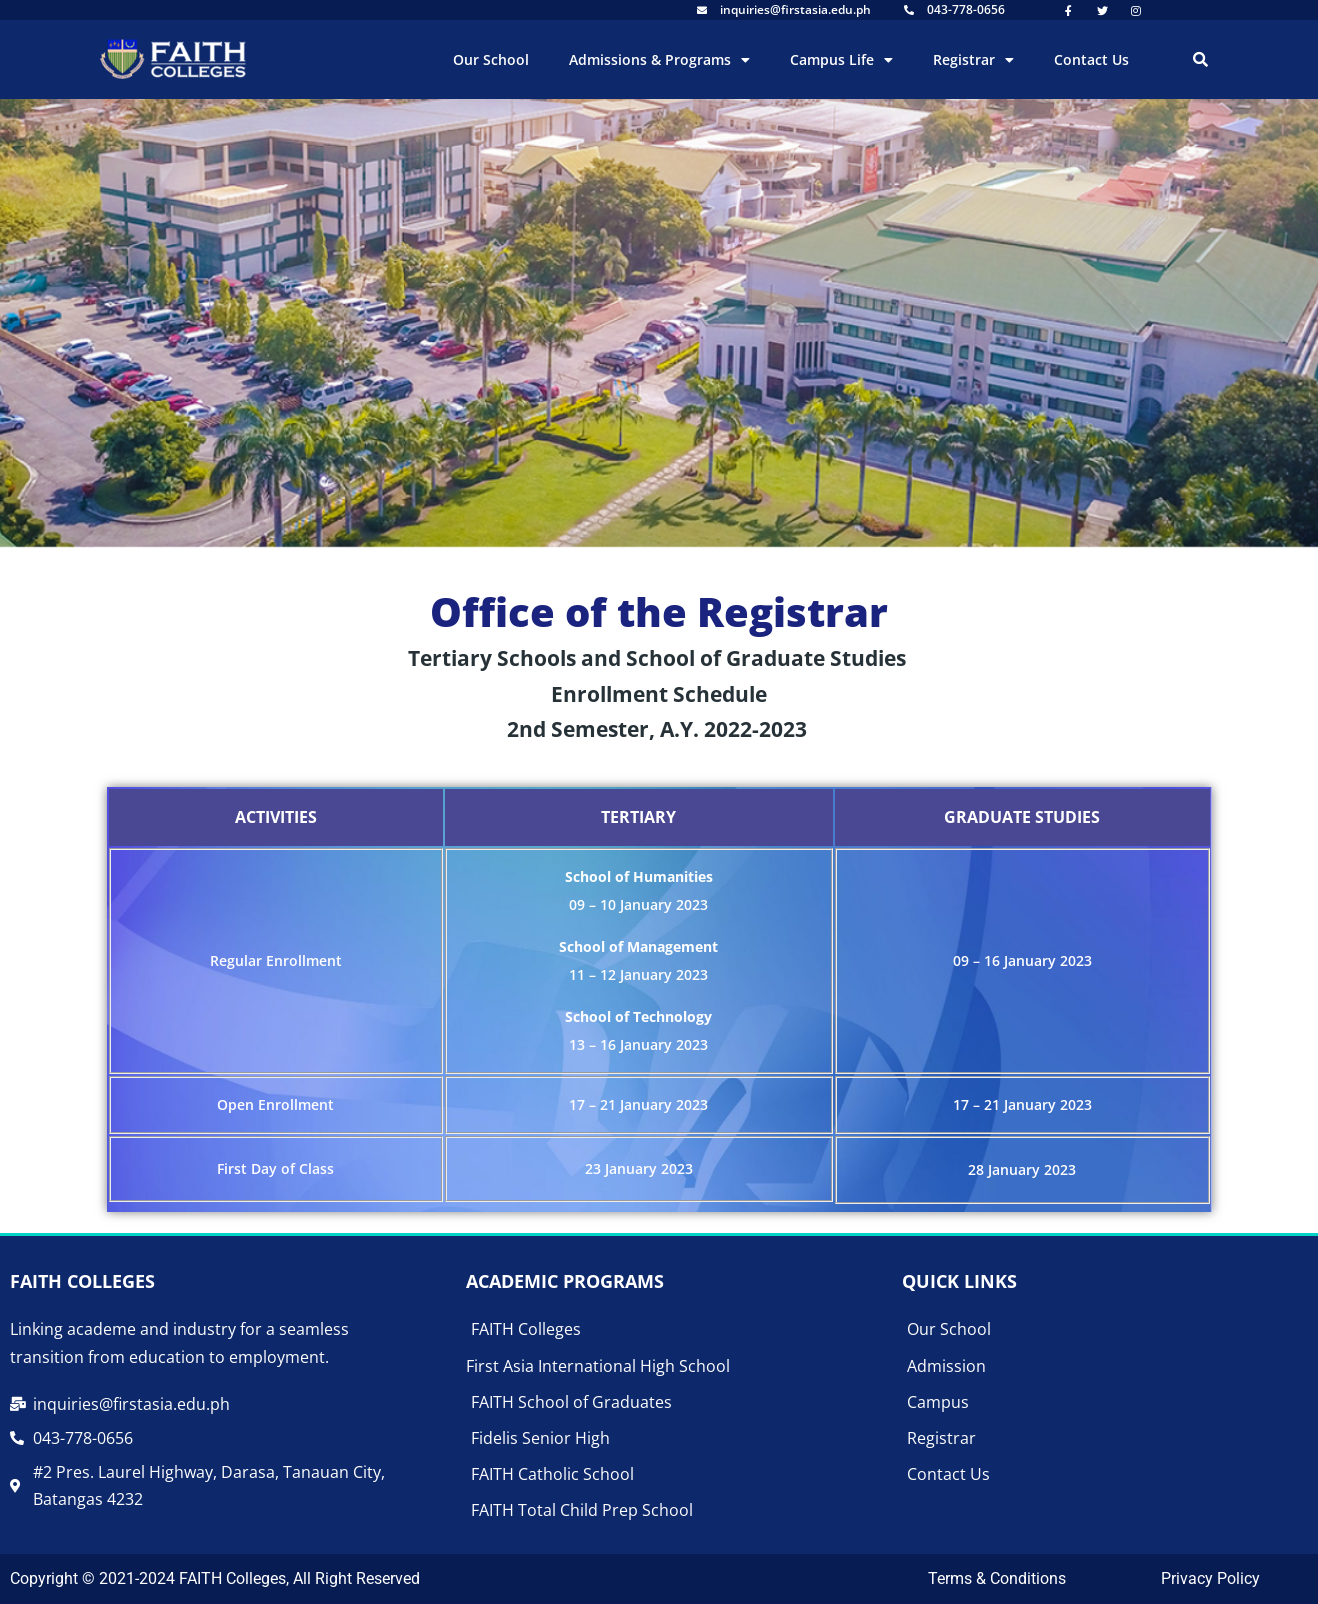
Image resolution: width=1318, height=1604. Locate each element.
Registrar (973, 60)
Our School (491, 60)
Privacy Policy (1210, 1578)
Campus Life (841, 60)
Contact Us (1091, 60)
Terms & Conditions (997, 1578)
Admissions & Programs (659, 60)
